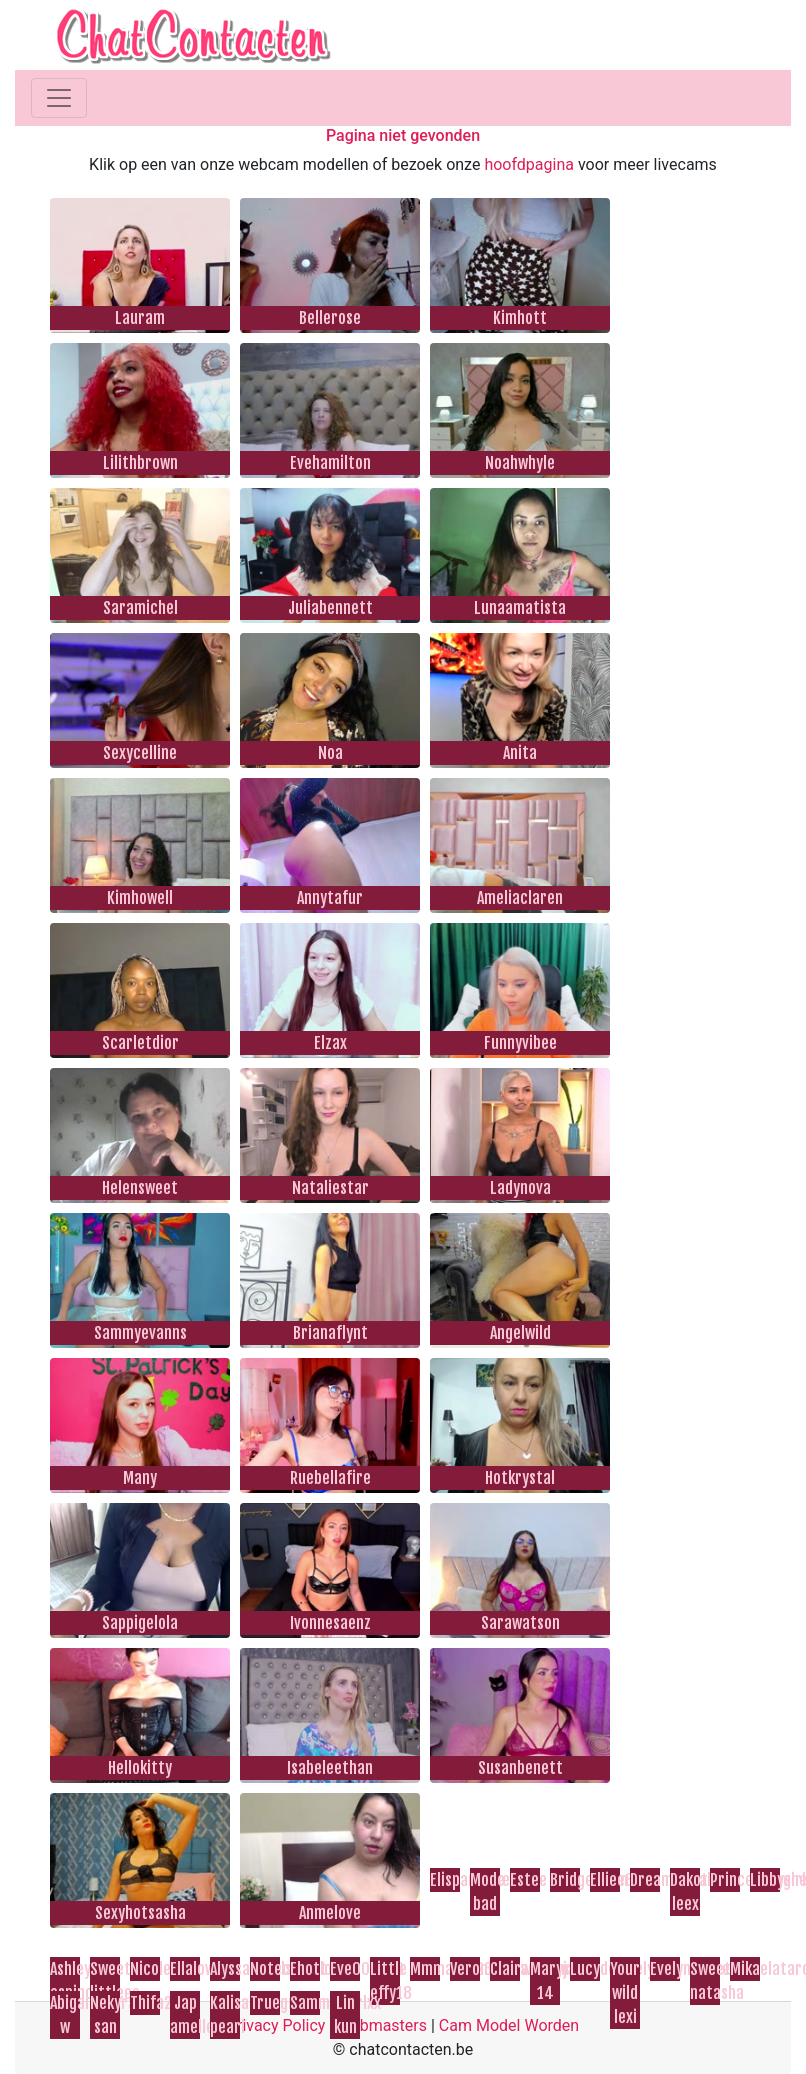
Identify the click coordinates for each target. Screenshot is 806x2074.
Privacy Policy (276, 2025)
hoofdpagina (529, 164)
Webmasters (382, 2025)
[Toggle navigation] (59, 98)
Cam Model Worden (509, 2025)
